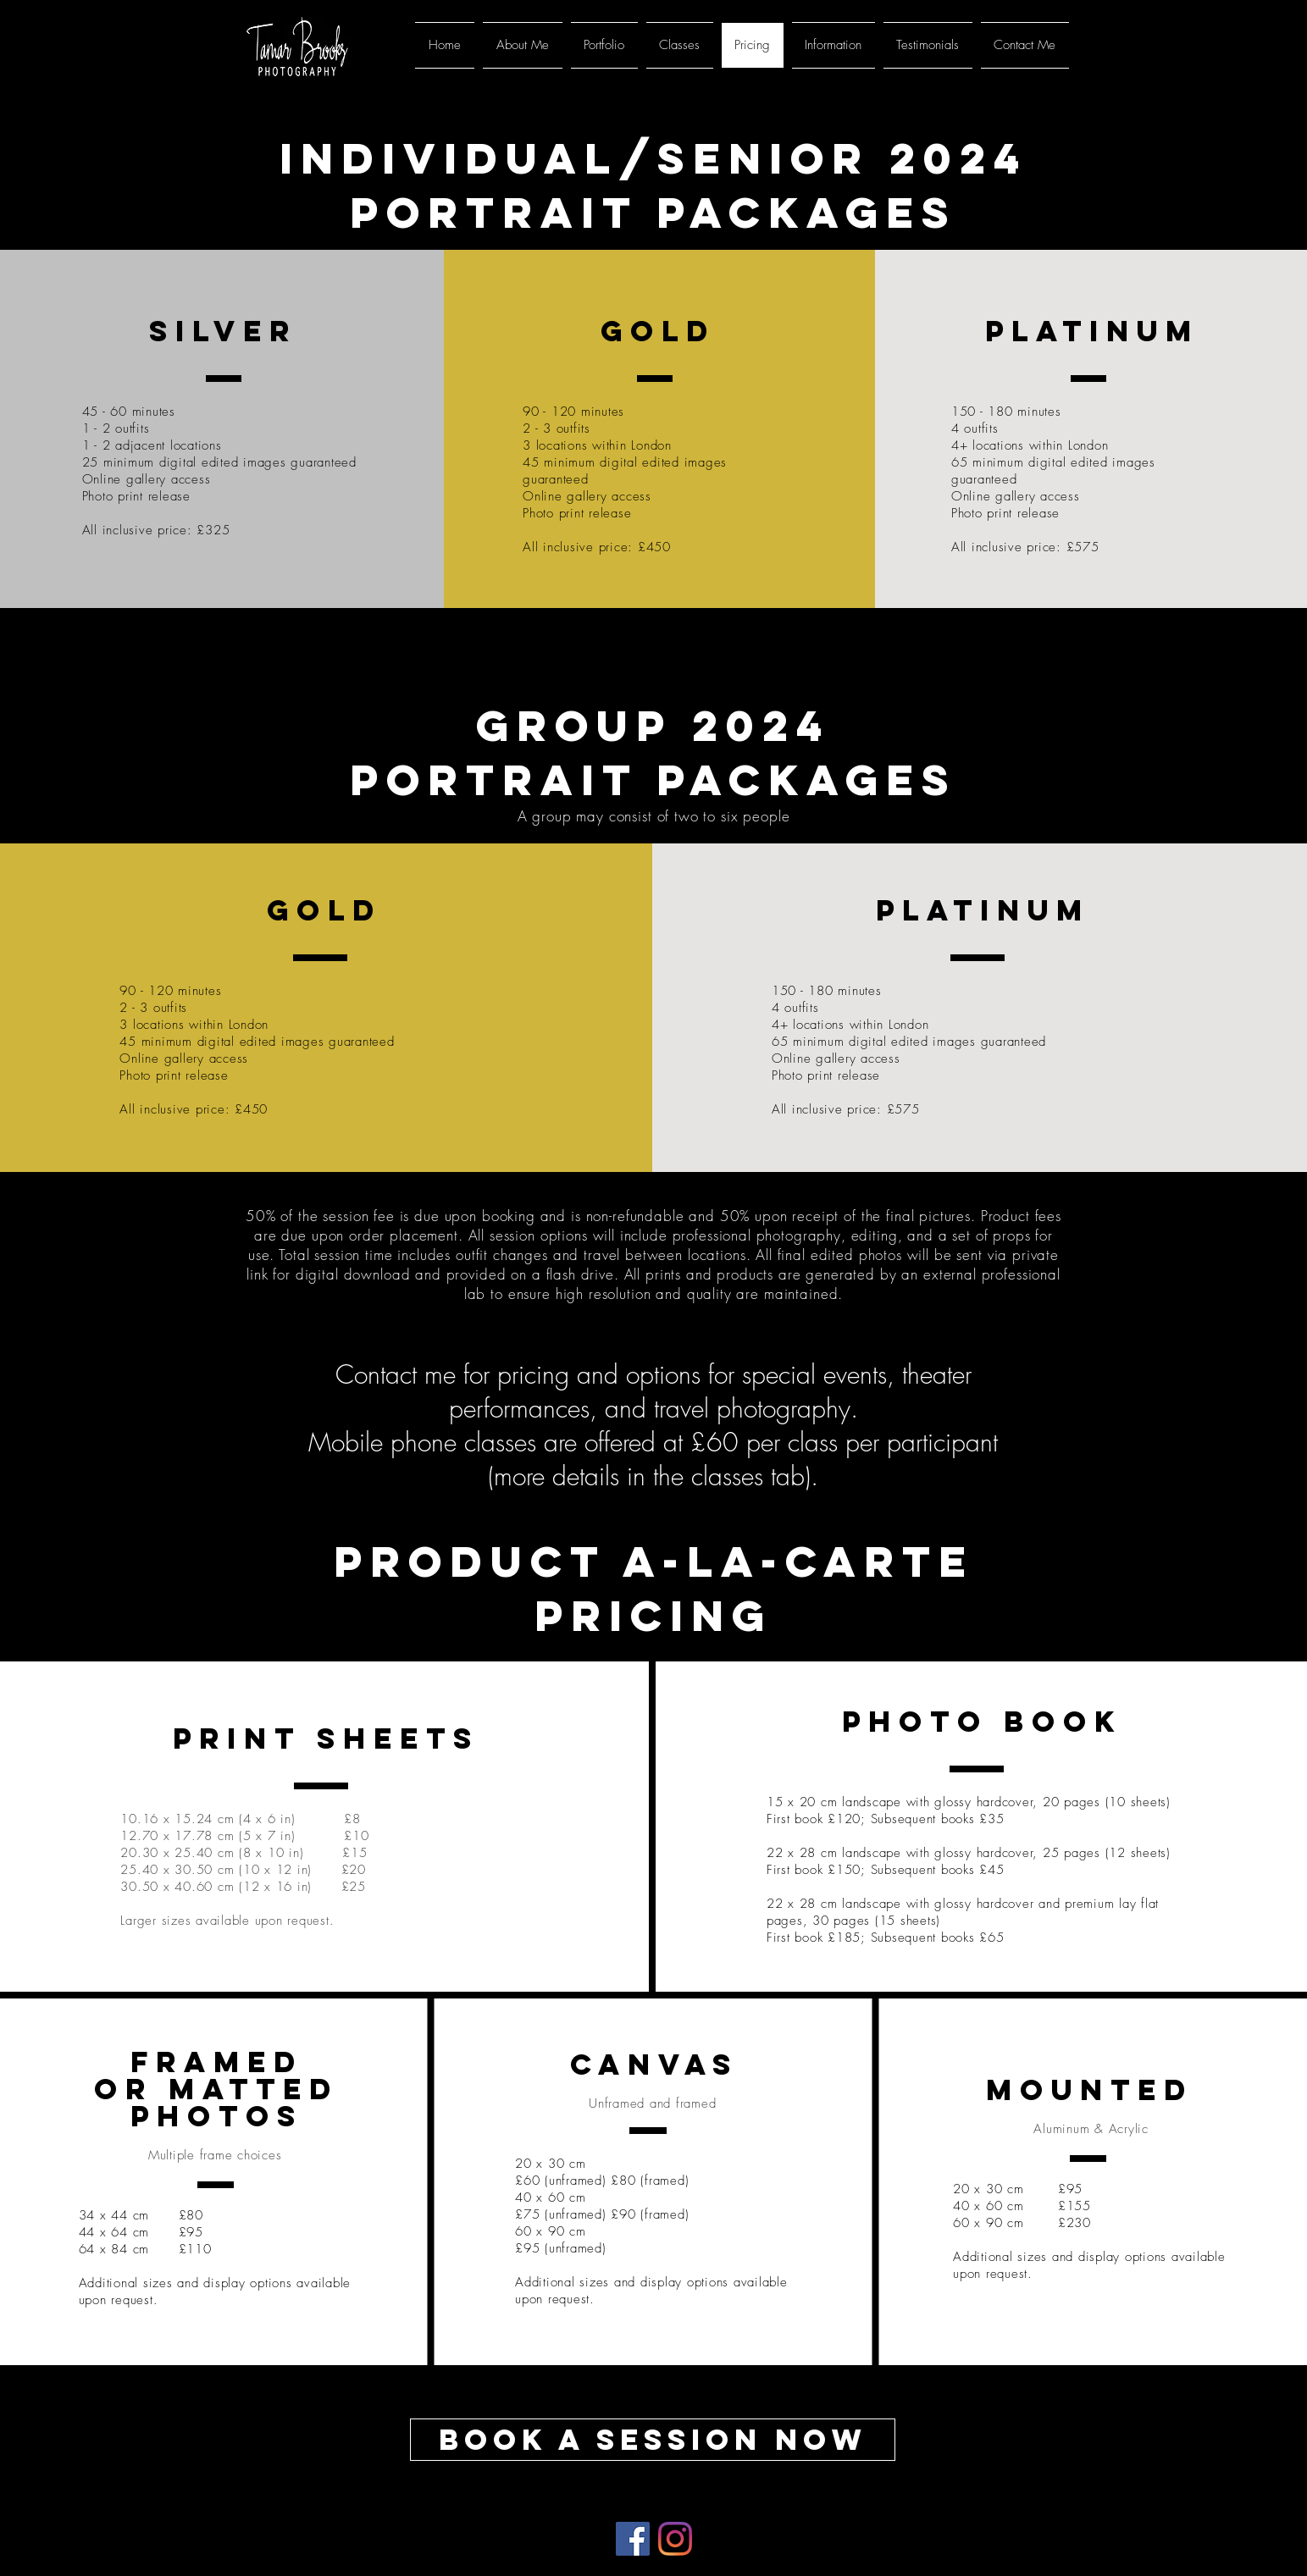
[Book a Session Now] (652, 2439)
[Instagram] (675, 2539)
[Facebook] (633, 2539)
